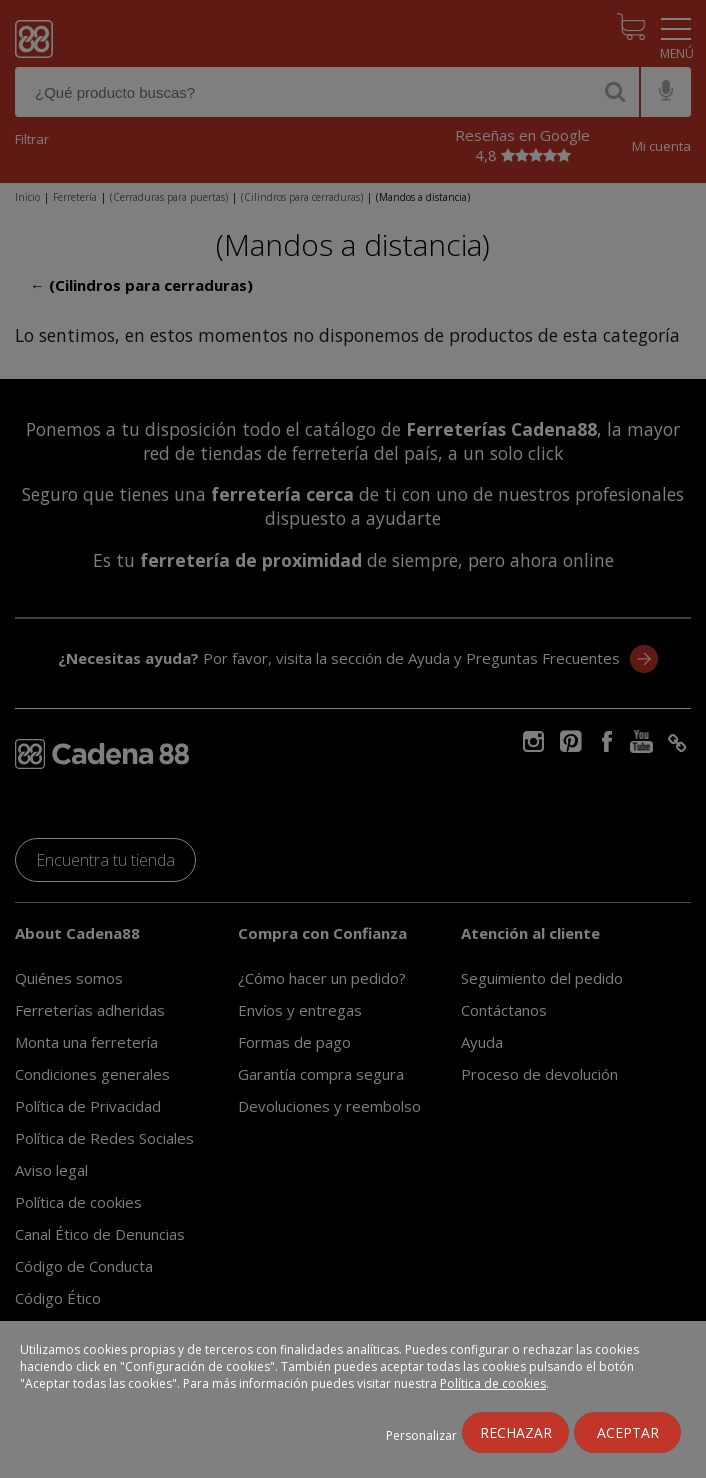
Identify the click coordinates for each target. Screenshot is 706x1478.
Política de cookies (493, 1383)
